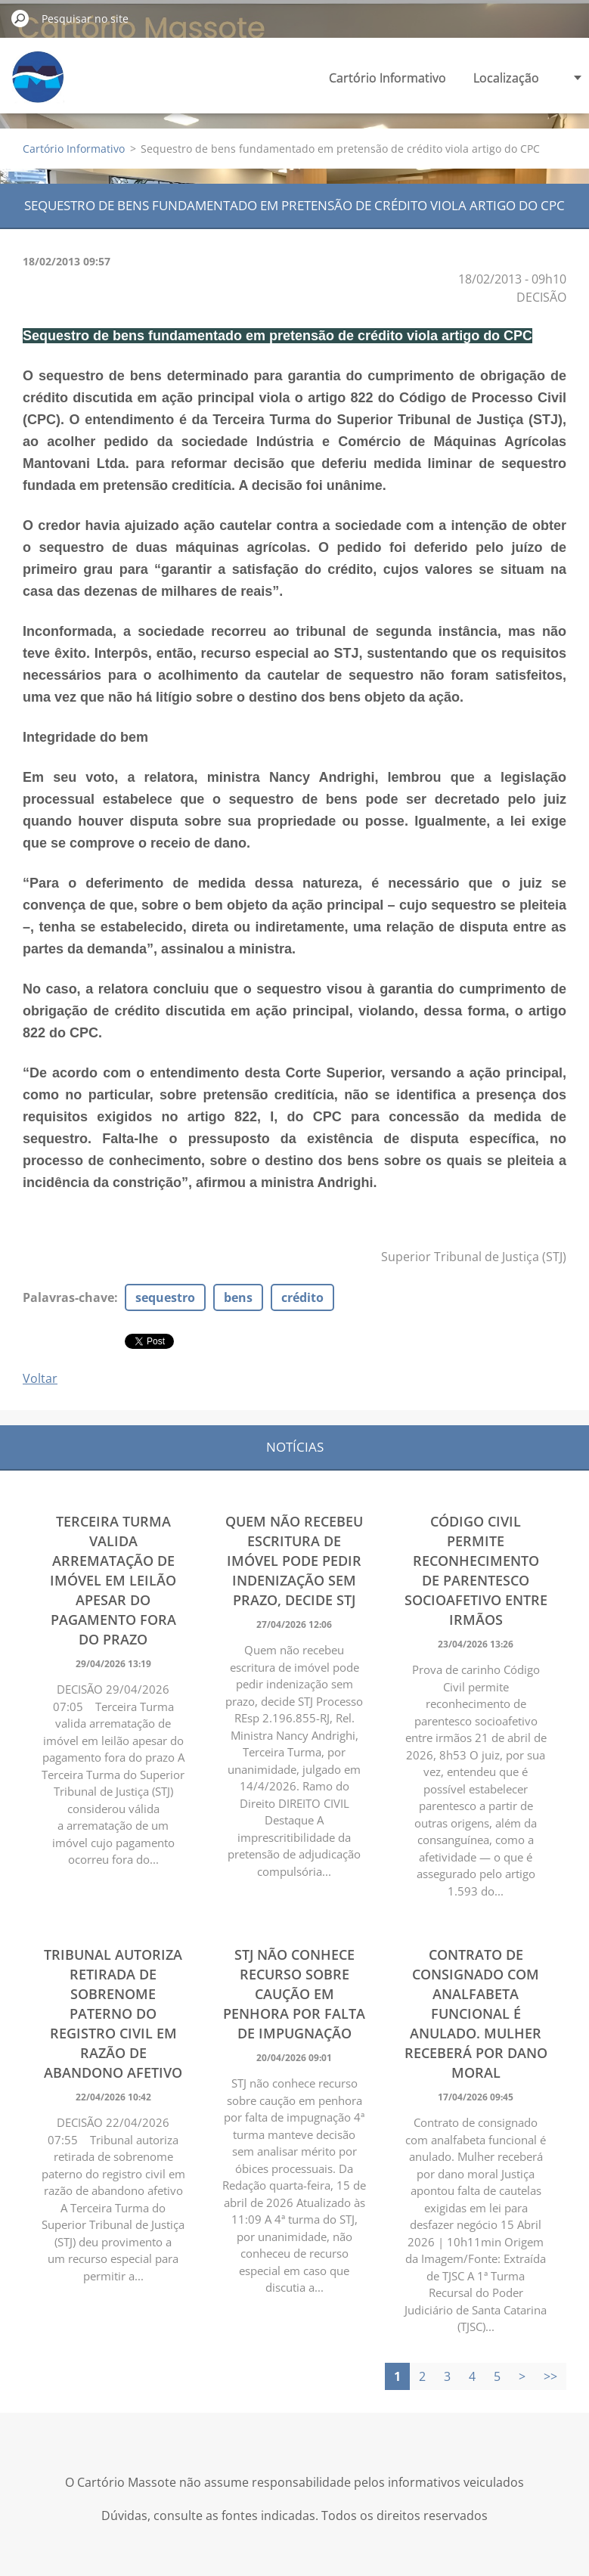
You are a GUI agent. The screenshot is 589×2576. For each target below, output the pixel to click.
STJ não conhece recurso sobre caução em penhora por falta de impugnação (294, 1993)
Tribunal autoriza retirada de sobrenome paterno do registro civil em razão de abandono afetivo (113, 2013)
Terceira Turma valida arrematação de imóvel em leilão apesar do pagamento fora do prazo (113, 1580)
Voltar (40, 1378)
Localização (506, 78)
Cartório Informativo (387, 78)
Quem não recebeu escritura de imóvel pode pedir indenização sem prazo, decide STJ (294, 1560)
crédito (302, 1297)
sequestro (165, 1297)
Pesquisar (20, 18)
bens (238, 1297)
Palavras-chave (68, 1297)
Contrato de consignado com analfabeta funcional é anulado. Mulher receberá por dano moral (476, 2013)
